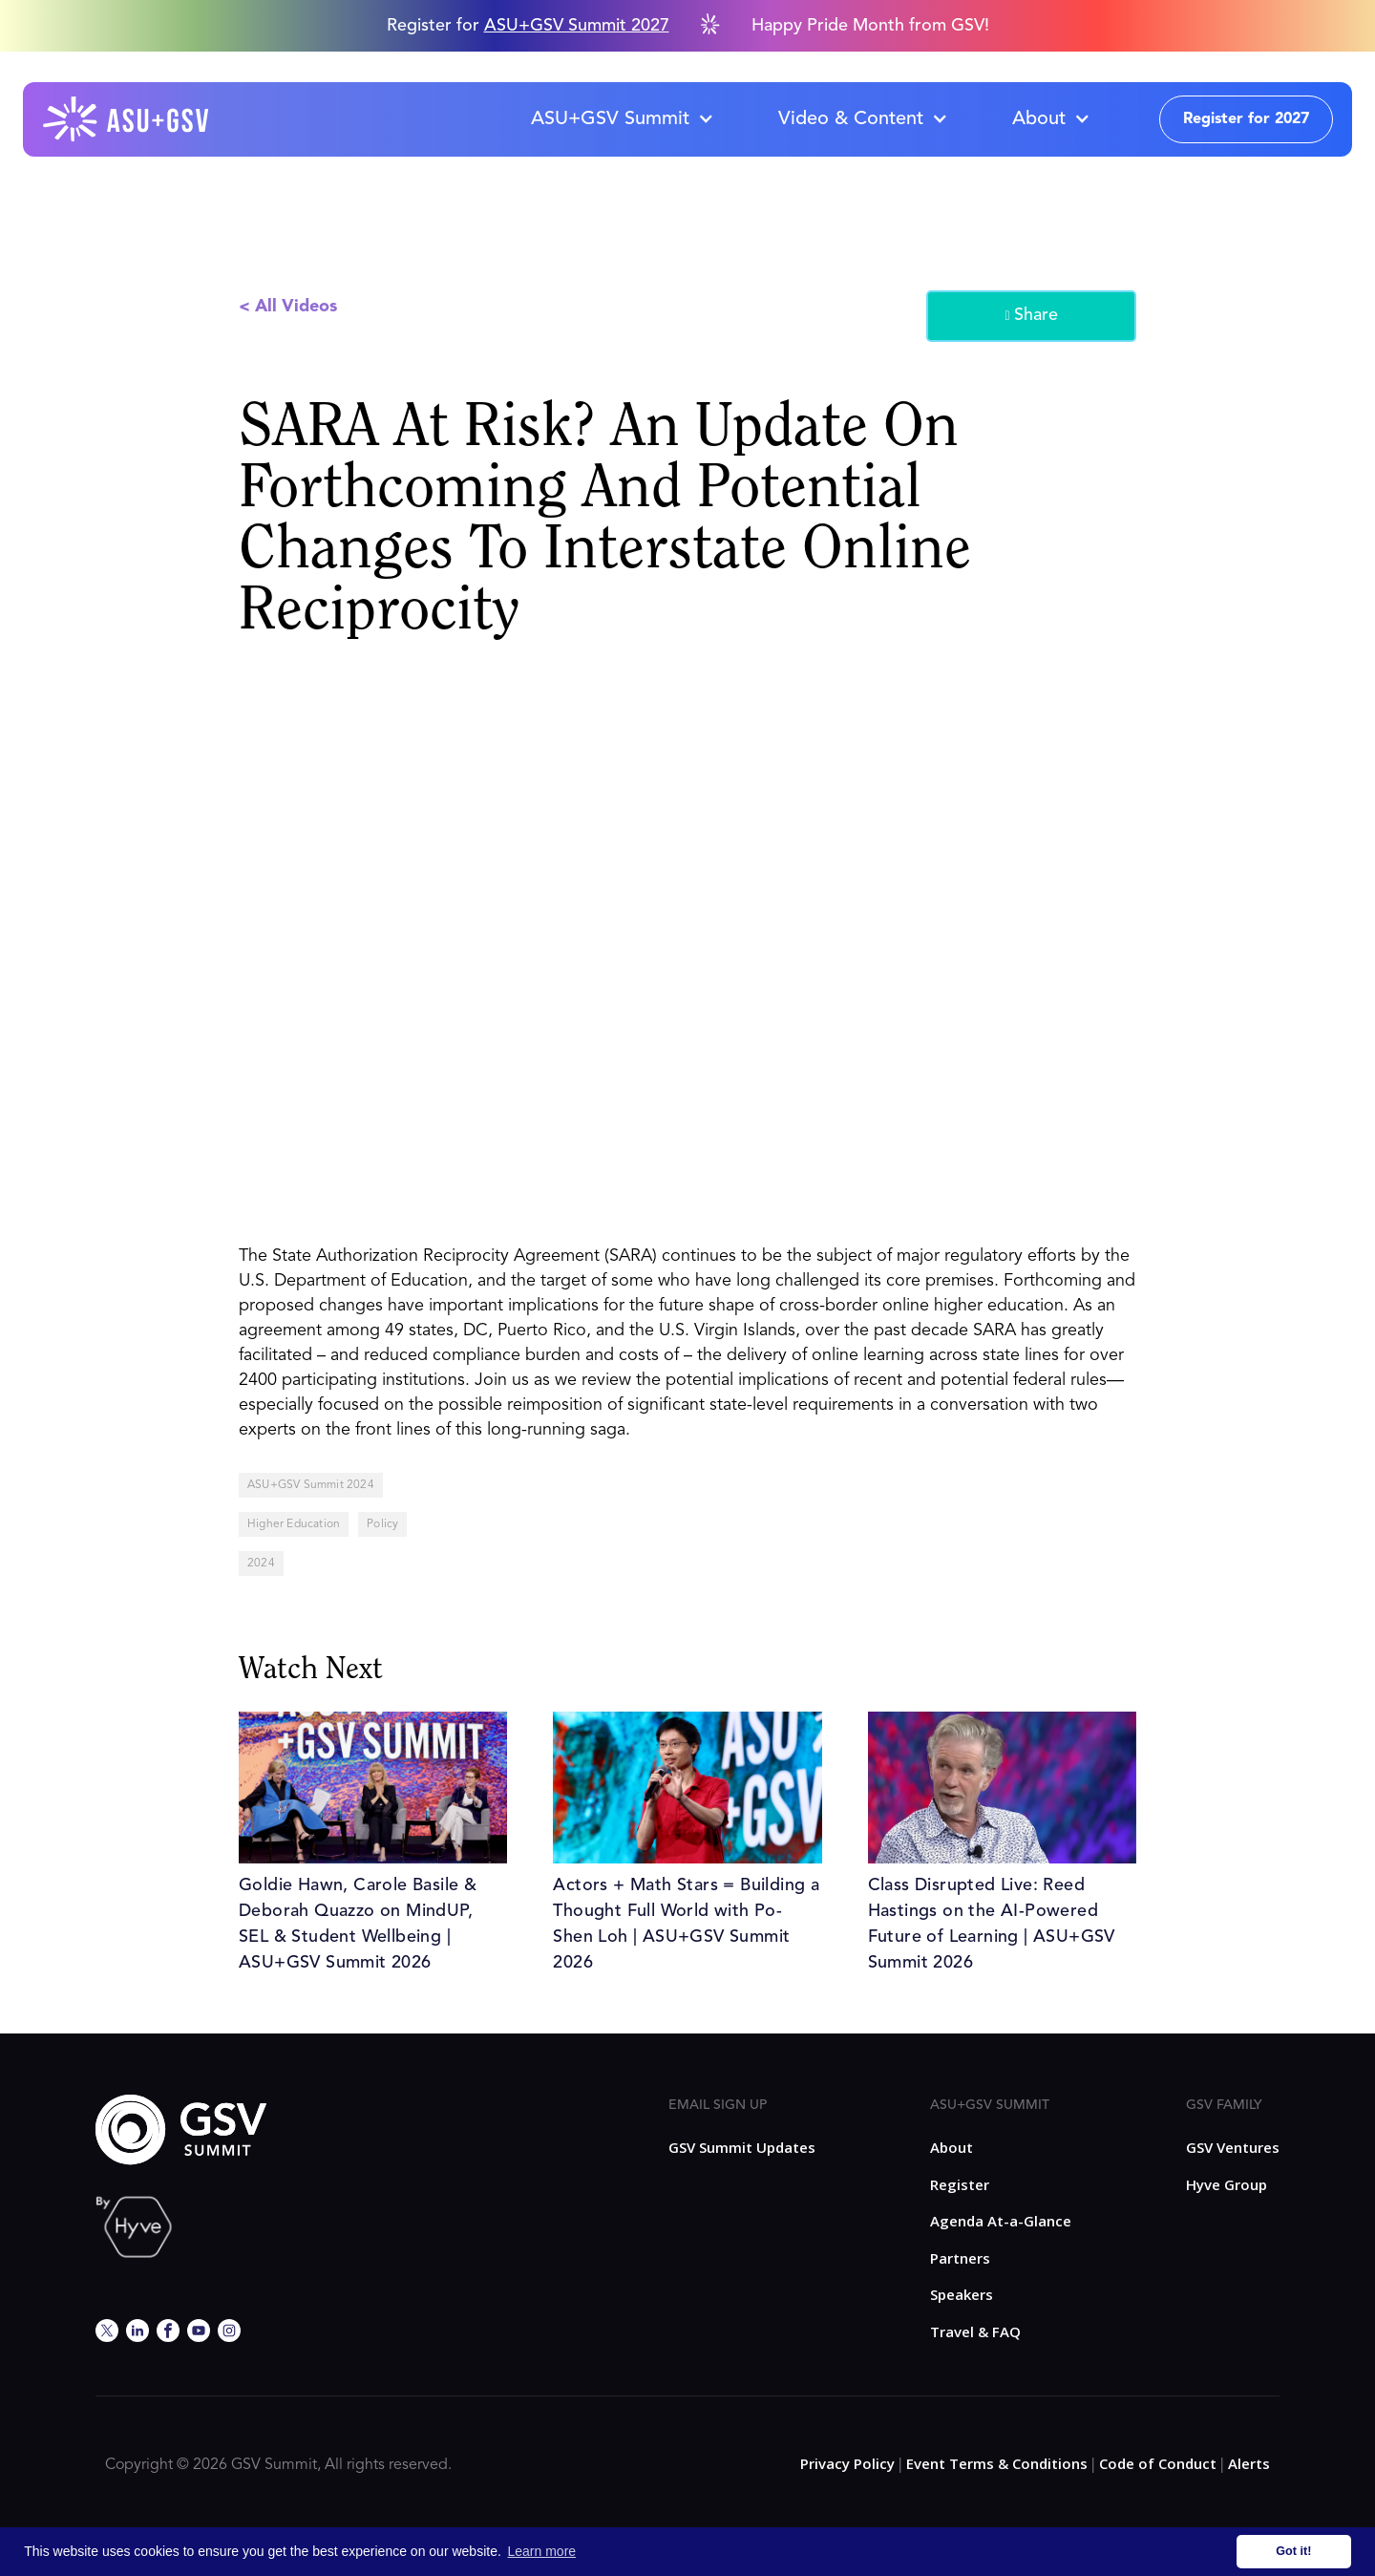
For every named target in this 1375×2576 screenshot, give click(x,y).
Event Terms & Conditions (997, 2463)
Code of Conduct (1157, 2463)
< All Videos (288, 306)
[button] (621, 119)
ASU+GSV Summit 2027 (576, 25)
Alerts (1249, 2463)
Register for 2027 (1246, 119)
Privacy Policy (847, 2463)
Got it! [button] (1293, 2551)
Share (1031, 316)
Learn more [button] (542, 2551)
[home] (127, 119)
